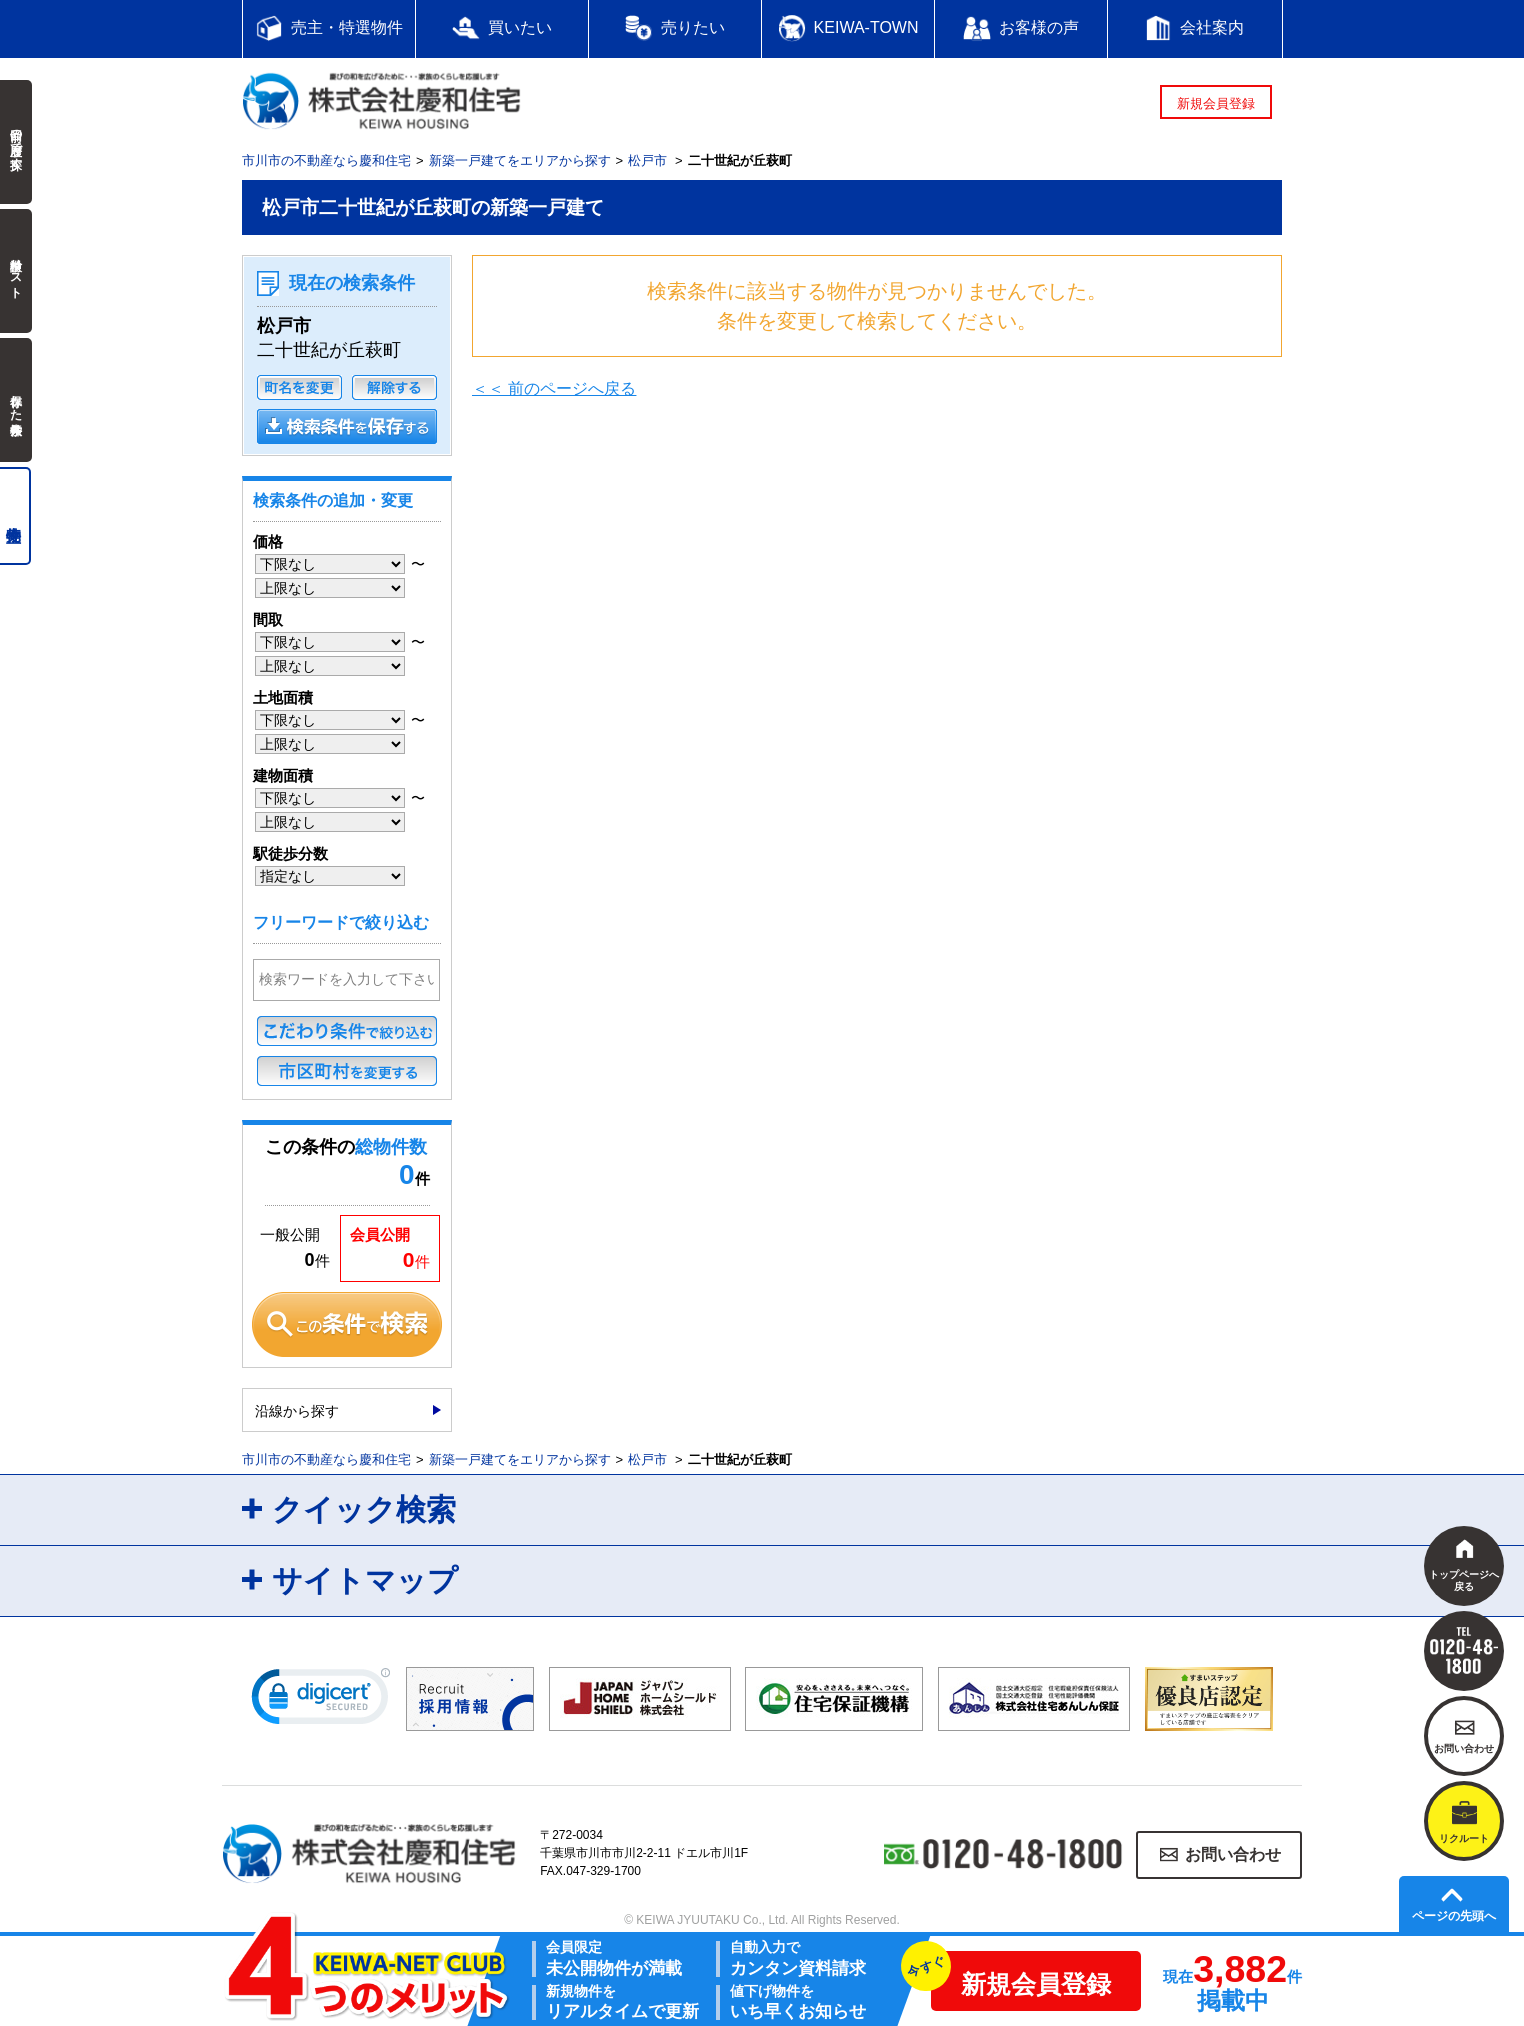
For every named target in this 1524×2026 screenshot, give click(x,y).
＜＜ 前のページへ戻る (554, 388)
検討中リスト (16, 271)
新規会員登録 (1216, 103)
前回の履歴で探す (16, 142)
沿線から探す (297, 1411)
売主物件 (15, 516)
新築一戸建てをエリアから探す (520, 160)
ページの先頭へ (1454, 1916)
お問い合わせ (1233, 1854)
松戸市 (647, 160)
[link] (321, 1701)
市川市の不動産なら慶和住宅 (326, 160)
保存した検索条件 (16, 400)
